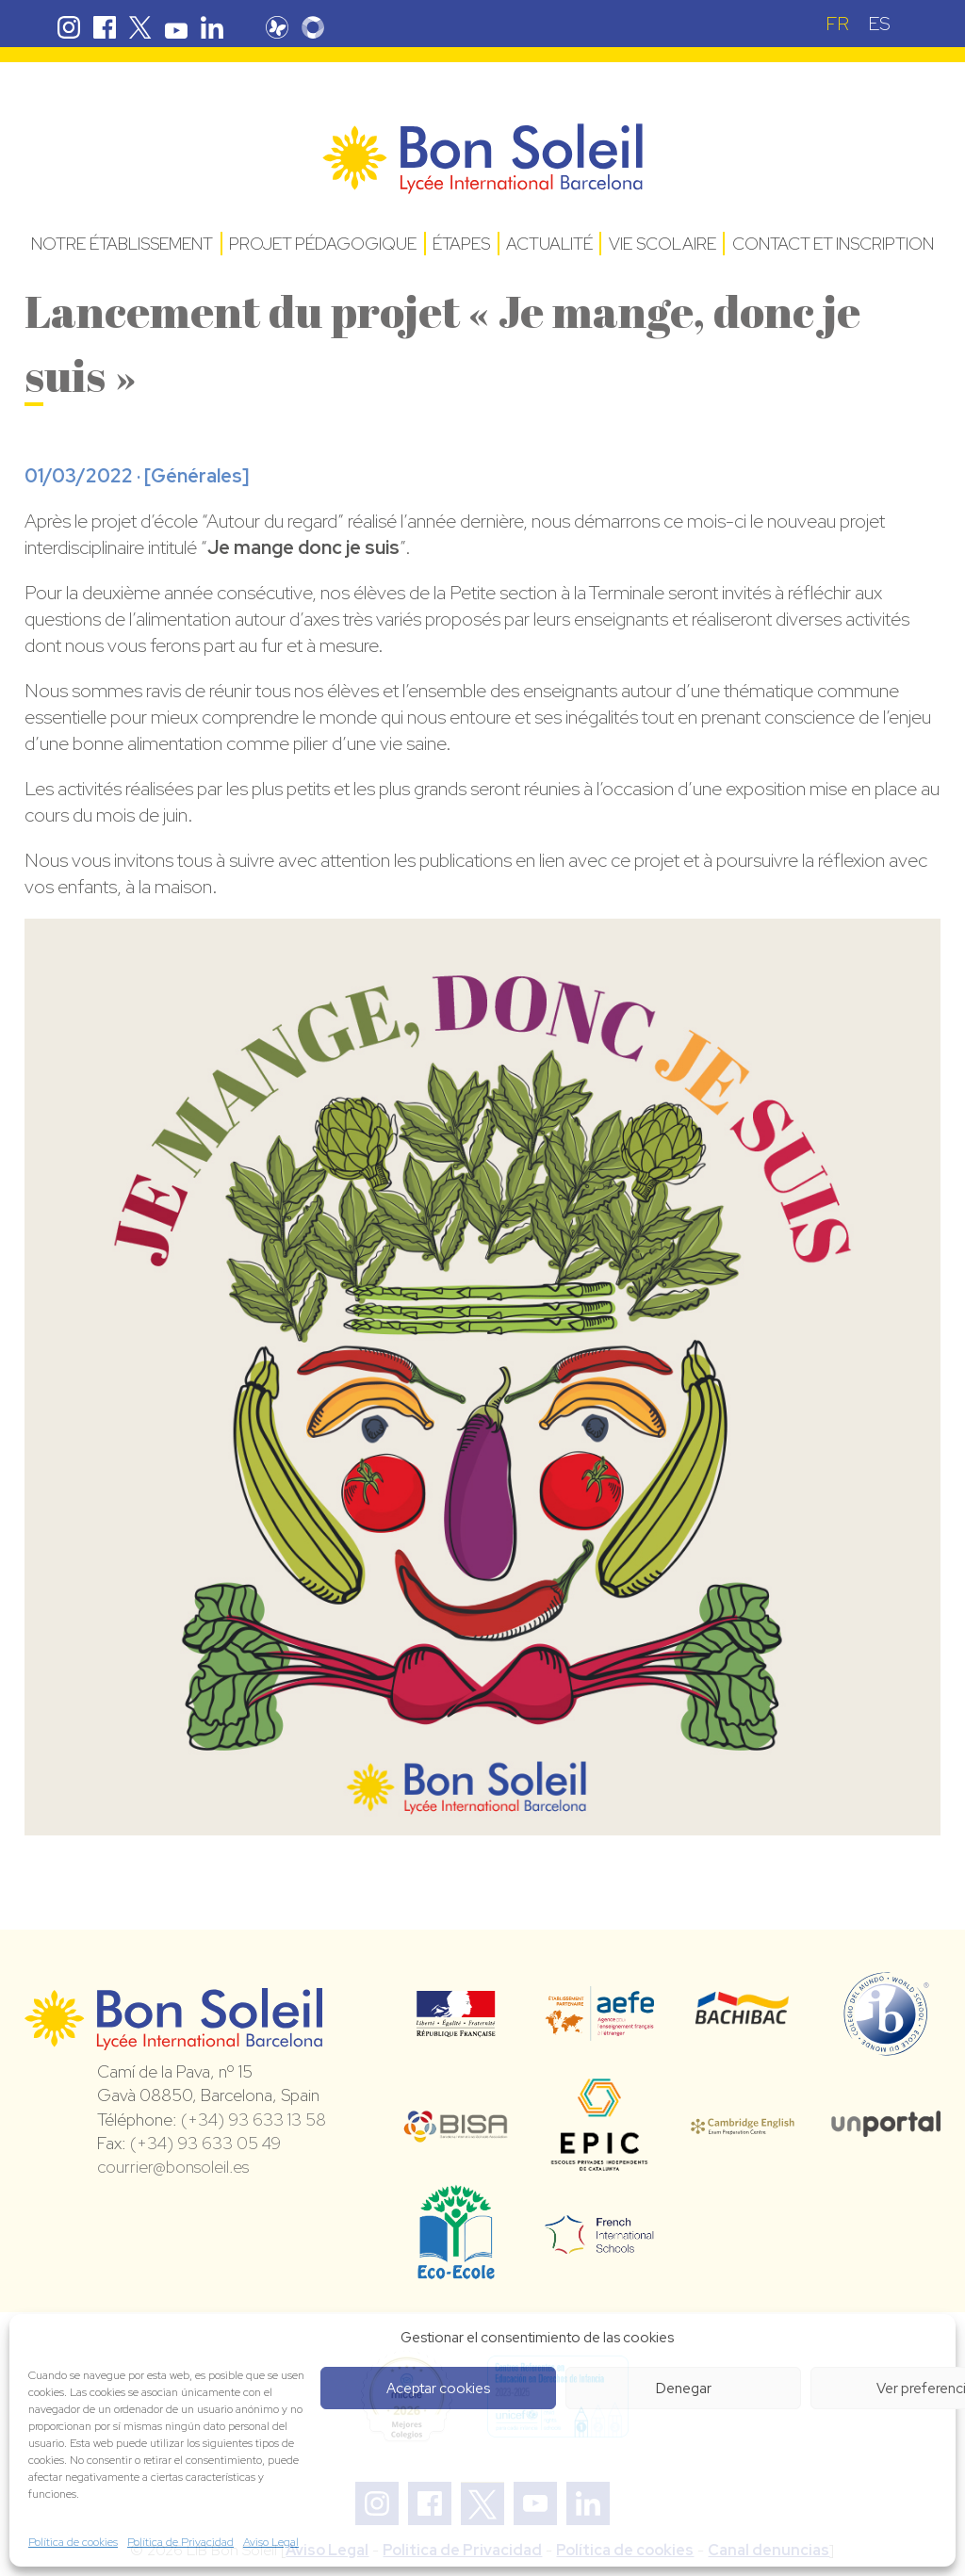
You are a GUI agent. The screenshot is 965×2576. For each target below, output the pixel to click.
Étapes (461, 243)
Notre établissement (122, 243)
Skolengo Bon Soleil (316, 27)
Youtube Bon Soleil (176, 27)
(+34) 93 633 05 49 (205, 2143)
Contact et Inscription (833, 243)
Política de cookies (73, 2542)
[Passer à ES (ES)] (879, 23)
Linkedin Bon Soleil (212, 27)
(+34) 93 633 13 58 (253, 2119)
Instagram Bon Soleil (68, 27)
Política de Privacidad (180, 2542)
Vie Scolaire (662, 243)
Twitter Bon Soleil (140, 27)
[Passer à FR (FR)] (837, 23)
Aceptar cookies (438, 2388)
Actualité (549, 243)
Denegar (683, 2388)
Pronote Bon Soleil (281, 27)
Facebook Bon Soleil (104, 27)
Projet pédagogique (323, 243)
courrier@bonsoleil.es (173, 2166)
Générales (196, 476)
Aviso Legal (271, 2542)
